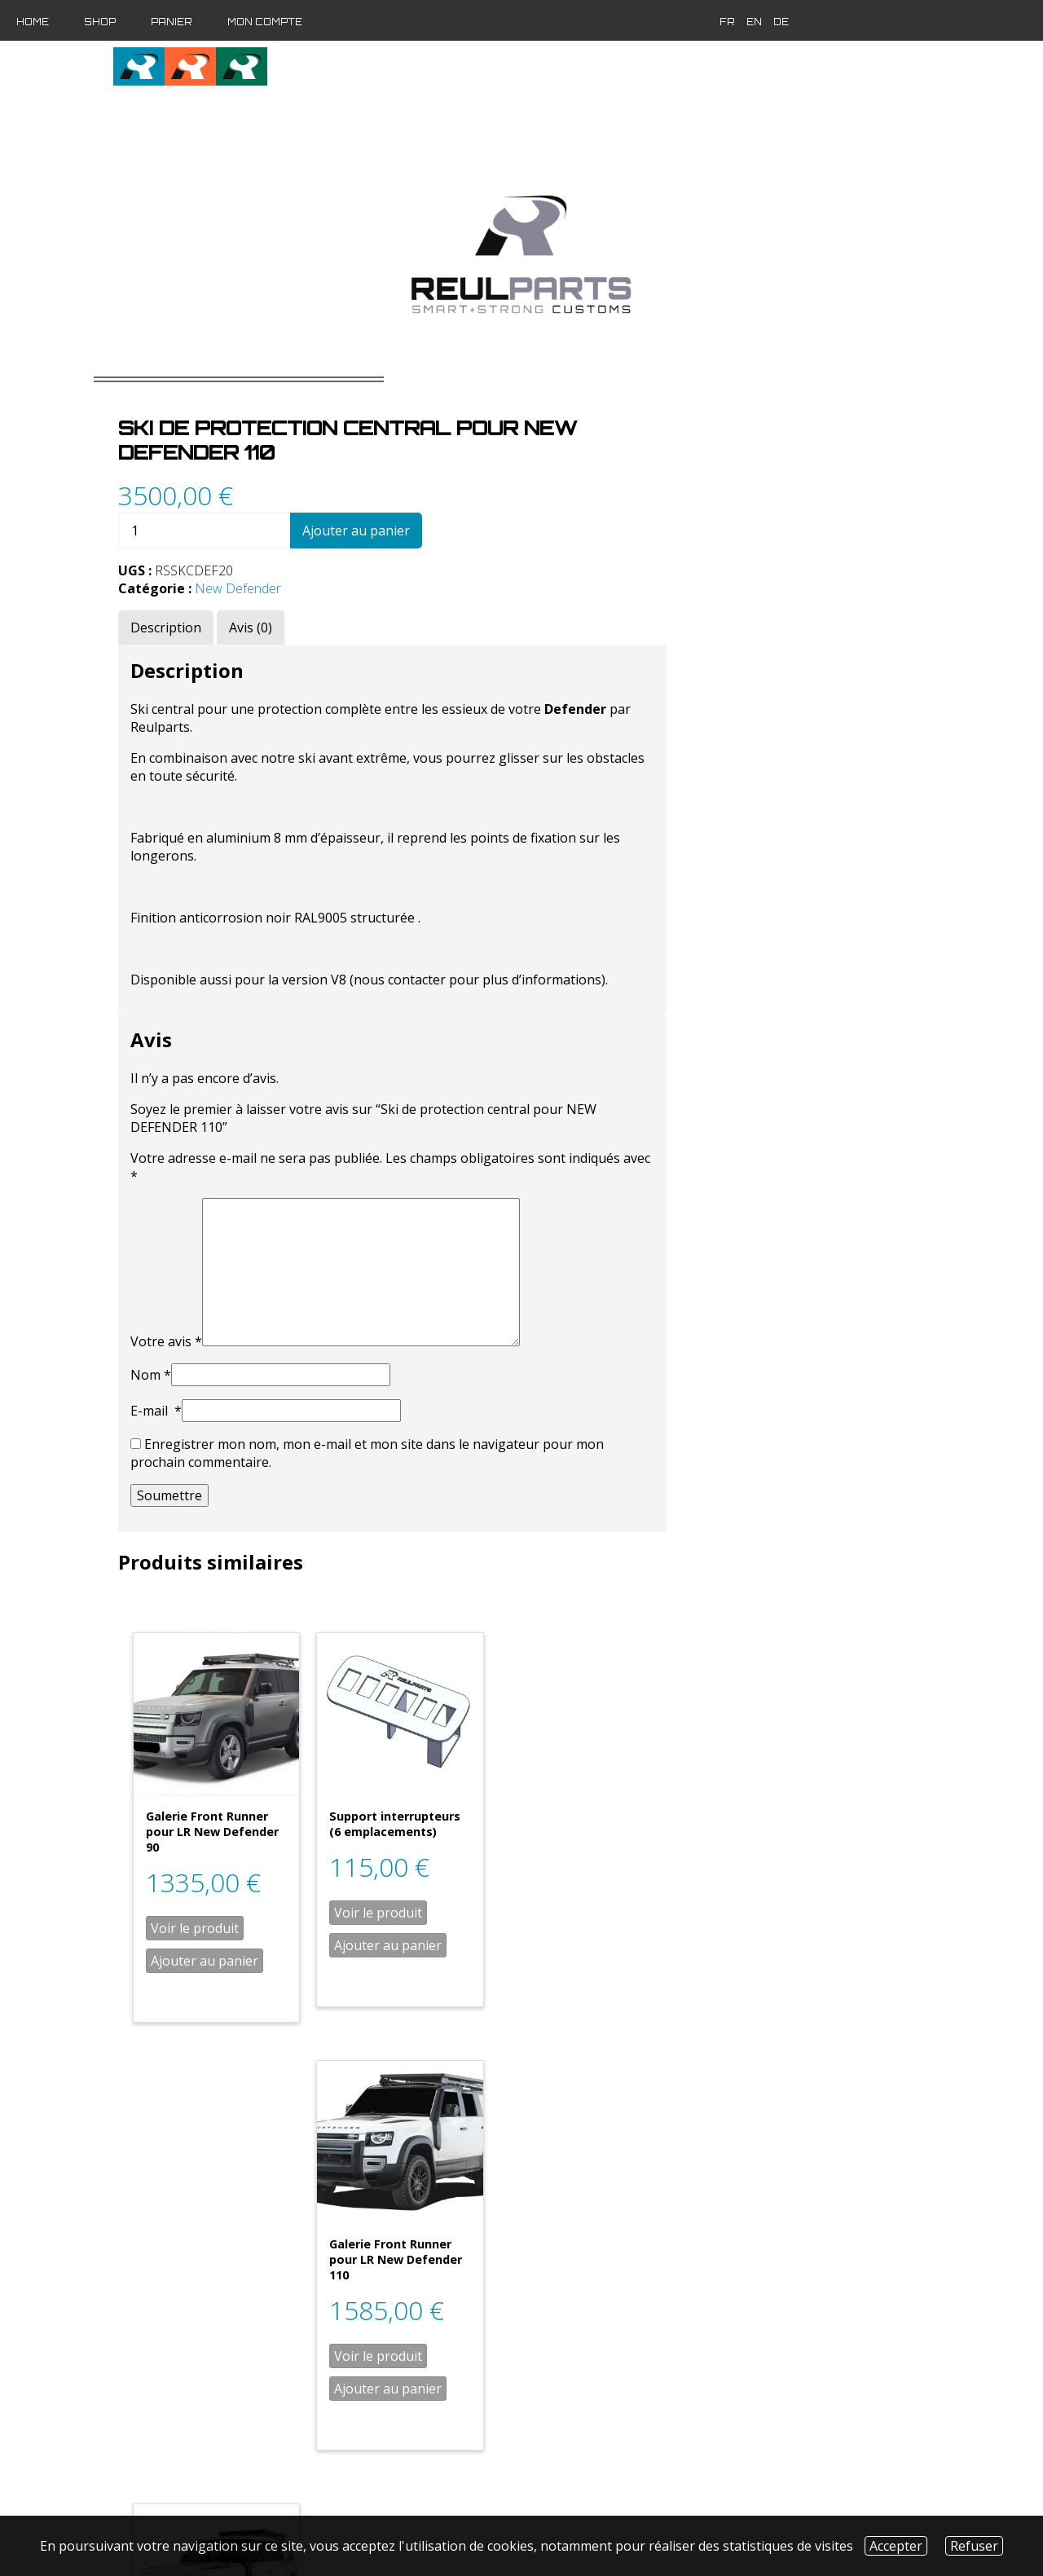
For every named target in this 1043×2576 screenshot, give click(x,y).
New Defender (523, 561)
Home (32, 22)
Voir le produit (480, 1897)
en (743, 22)
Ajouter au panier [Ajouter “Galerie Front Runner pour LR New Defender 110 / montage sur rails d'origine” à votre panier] (490, 2385)
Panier (171, 22)
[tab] (451, 600)
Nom (436, 1348)
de (770, 22)
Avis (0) (535, 601)
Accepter (895, 2546)
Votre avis (451, 1314)
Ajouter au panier (641, 504)
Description (451, 601)
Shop (100, 22)
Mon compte (264, 22)
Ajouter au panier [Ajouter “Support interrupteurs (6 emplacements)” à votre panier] (670, 1914)
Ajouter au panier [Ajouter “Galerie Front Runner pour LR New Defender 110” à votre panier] (849, 1930)
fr (716, 22)
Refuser (974, 2546)
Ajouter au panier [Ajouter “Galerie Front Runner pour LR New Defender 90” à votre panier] (490, 1930)
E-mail (441, 1384)
